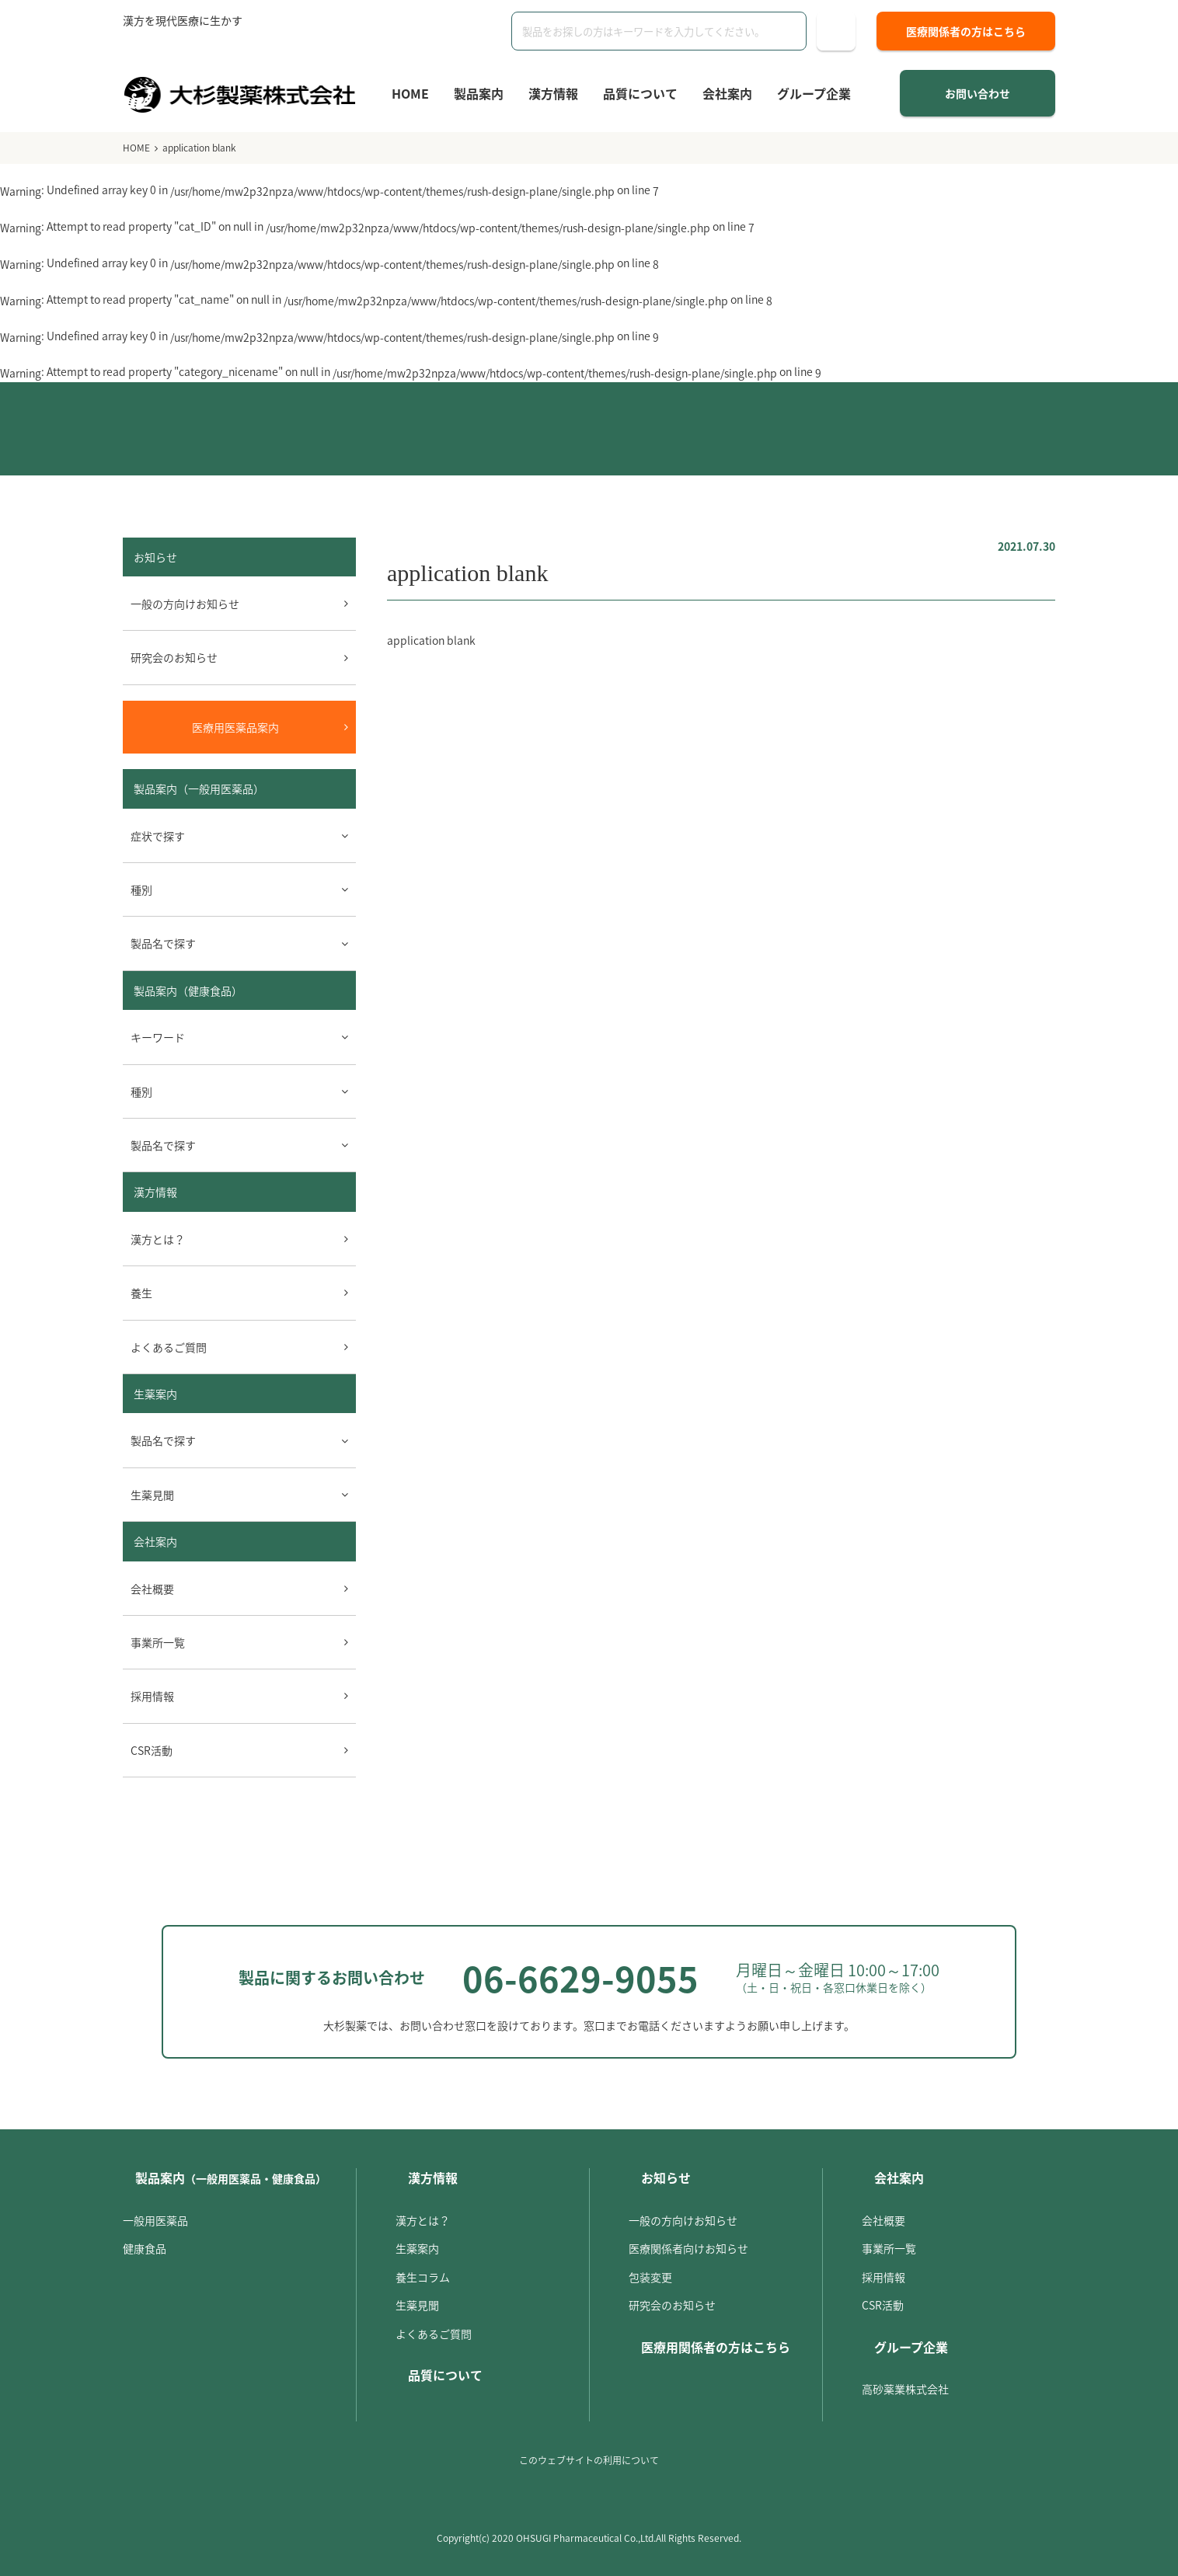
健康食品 (144, 2248)
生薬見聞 (417, 2305)
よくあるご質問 (169, 1347)
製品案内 (479, 93)
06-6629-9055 (580, 1977)
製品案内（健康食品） (188, 990)
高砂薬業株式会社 (905, 2389)
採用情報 (152, 1696)
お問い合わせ (977, 93)
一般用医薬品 (155, 2220)
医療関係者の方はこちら (966, 31)
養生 (141, 1292)
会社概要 (152, 1588)
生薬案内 (155, 1393)
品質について (640, 93)
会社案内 (727, 93)
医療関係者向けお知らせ (688, 2248)
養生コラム (423, 2277)
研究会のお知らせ (174, 657)
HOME (410, 93)
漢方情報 (553, 93)
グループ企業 (814, 93)
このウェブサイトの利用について (589, 2460)
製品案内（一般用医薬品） (199, 788)
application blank (431, 640)
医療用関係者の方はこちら (715, 2347)
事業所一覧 (158, 1642)
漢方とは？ (158, 1239)
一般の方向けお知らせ (185, 603)
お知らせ (666, 2177)
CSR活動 (152, 1750)
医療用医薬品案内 (235, 727)
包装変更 (650, 2277)
